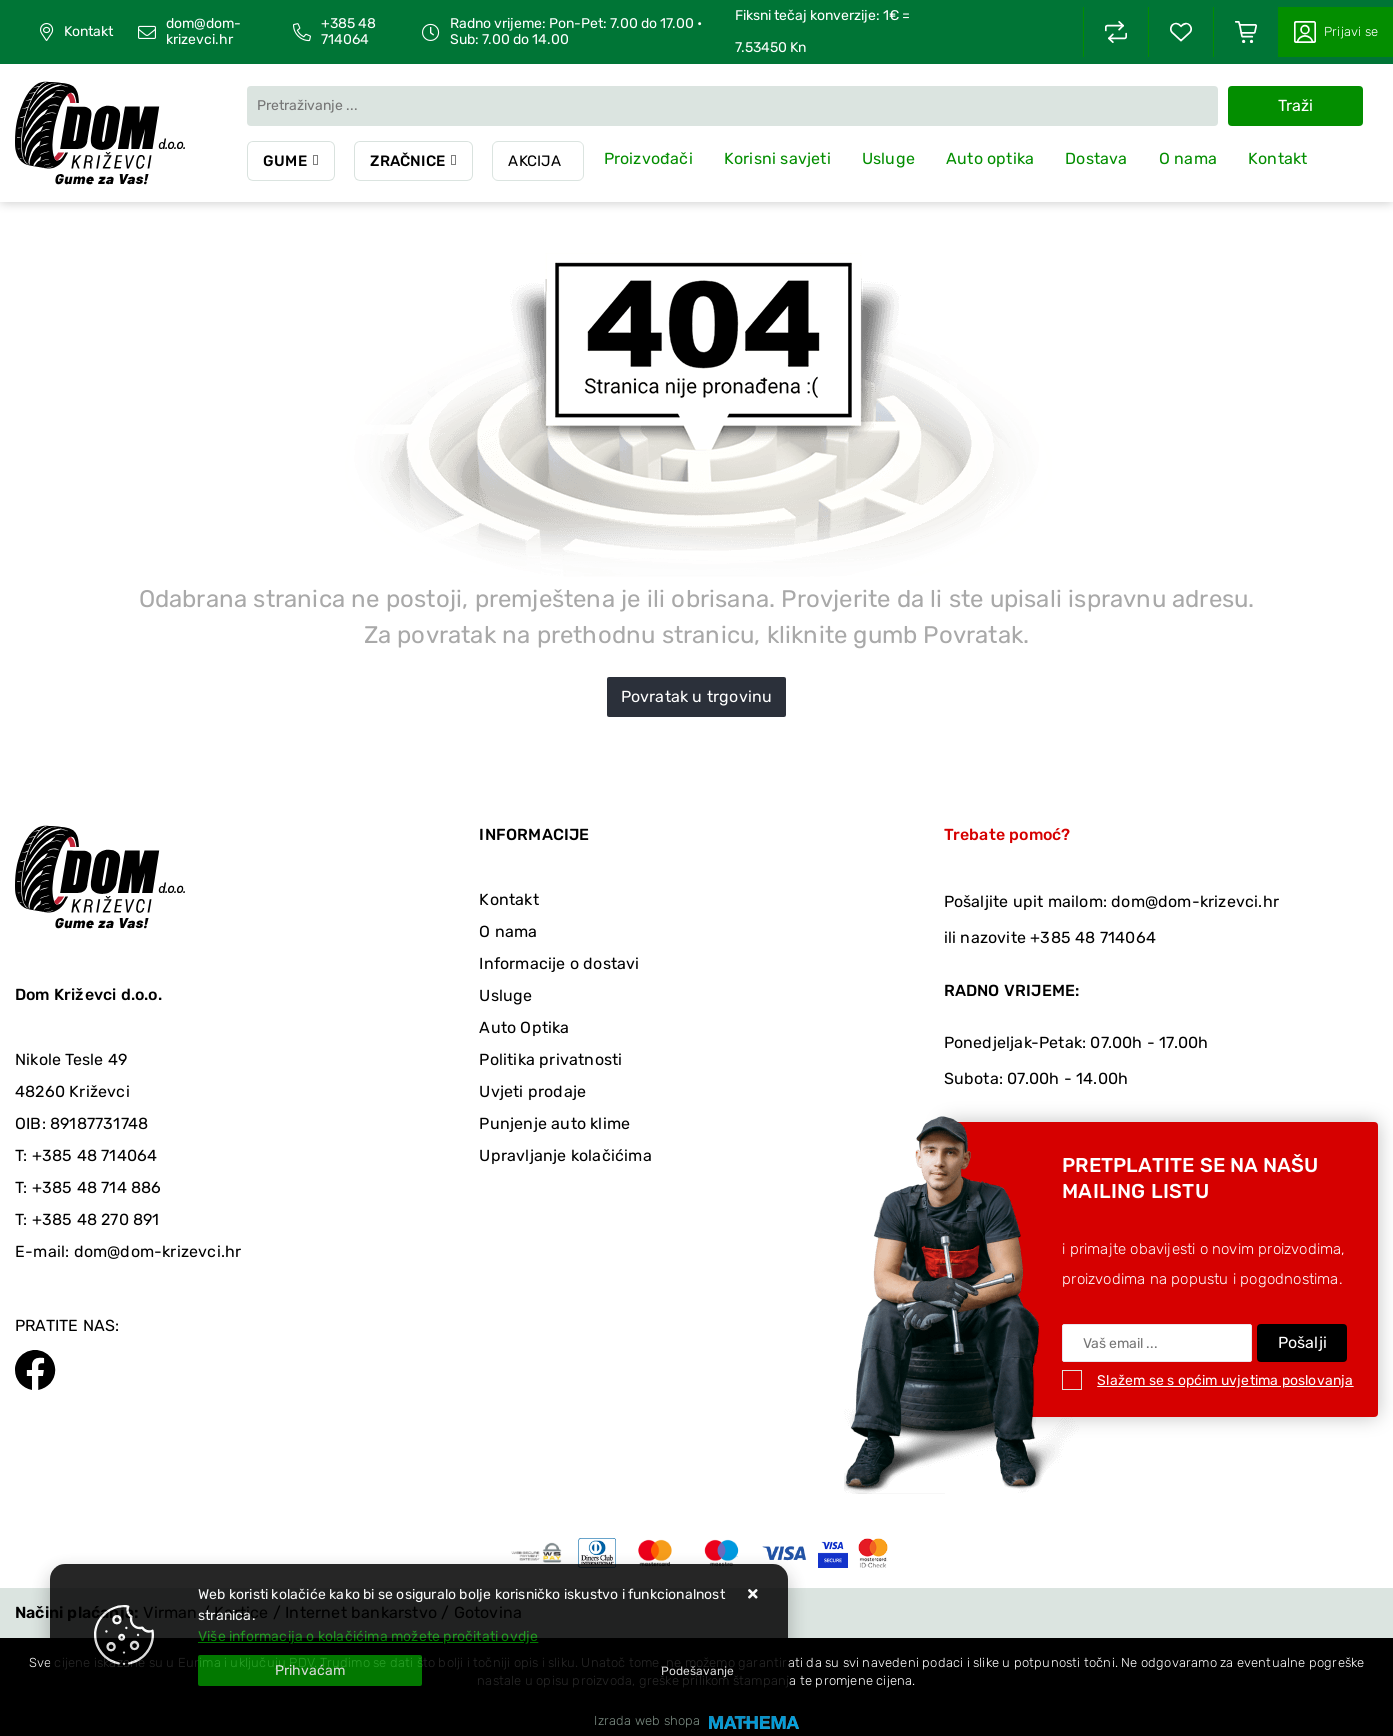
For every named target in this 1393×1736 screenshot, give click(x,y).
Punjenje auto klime (554, 1123)
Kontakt (88, 32)
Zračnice (408, 161)
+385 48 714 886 (97, 1187)
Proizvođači (648, 158)
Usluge (888, 158)
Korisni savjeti (777, 158)
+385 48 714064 (348, 32)
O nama (1188, 158)
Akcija (535, 161)
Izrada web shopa (647, 1720)
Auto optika (991, 158)
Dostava (1097, 158)
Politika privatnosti (550, 1059)
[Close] (310, 1670)
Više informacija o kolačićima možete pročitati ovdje (368, 1636)
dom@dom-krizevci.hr (203, 32)
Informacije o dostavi (559, 963)
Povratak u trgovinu (697, 696)
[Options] (697, 1671)
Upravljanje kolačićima (565, 1155)
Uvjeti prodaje (532, 1091)
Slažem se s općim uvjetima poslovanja (1225, 1380)
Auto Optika (524, 1027)
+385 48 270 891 (96, 1219)
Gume (285, 161)
